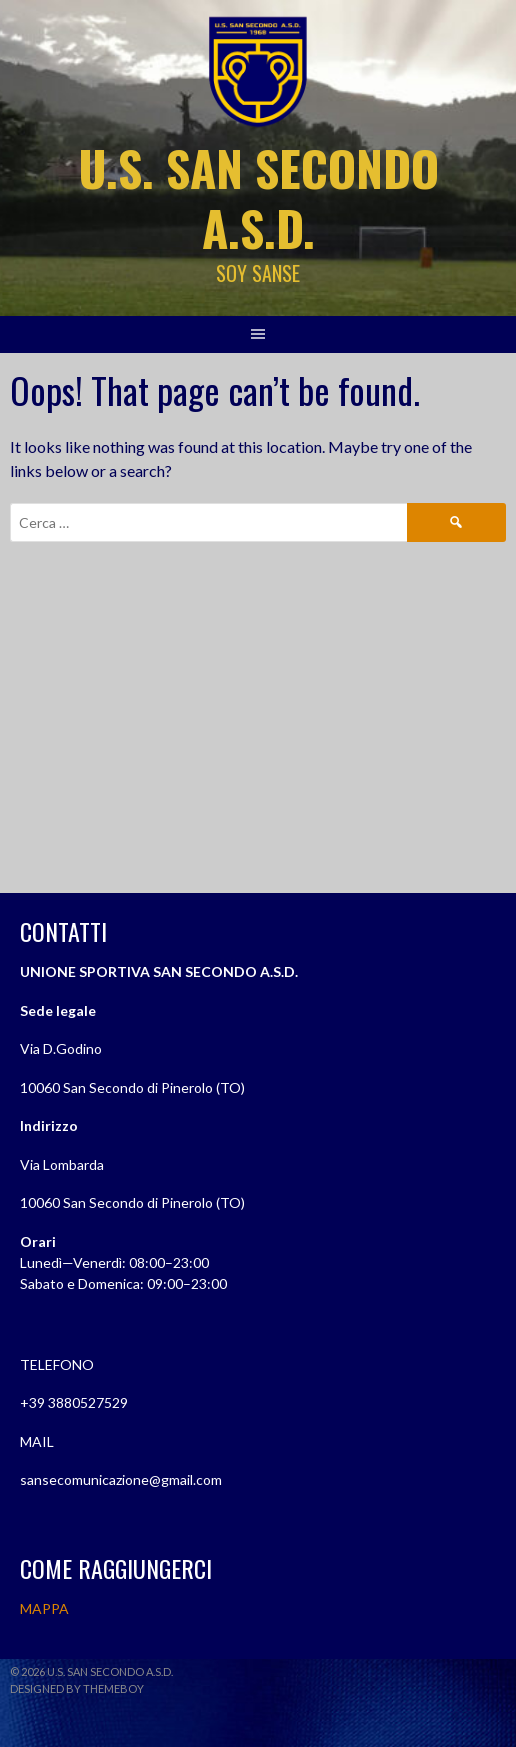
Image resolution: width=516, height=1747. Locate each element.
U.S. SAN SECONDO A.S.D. (258, 197)
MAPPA (44, 1608)
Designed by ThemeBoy (77, 1688)
